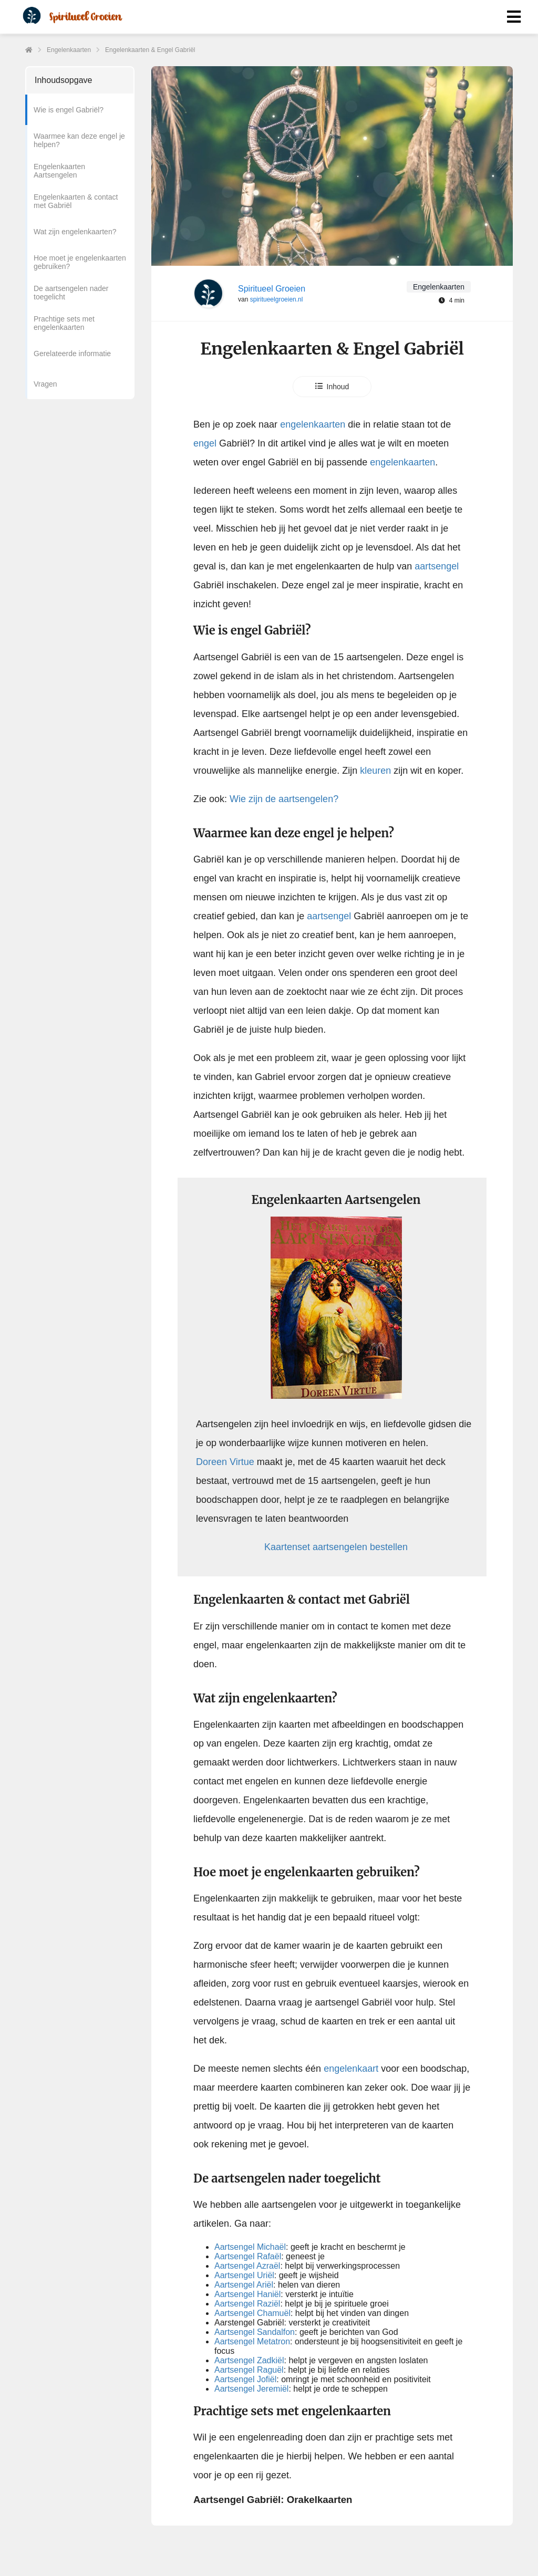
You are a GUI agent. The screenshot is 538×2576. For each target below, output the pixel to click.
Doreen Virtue (225, 1462)
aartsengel (437, 566)
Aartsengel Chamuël (252, 2313)
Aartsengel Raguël (249, 2369)
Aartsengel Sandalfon (254, 2332)
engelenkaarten (312, 424)
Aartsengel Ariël (243, 2284)
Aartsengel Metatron (252, 2341)
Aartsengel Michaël (250, 2246)
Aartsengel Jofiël (245, 2379)
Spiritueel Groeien (271, 288)
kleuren (374, 770)
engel (204, 443)
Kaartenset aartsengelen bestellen (336, 1547)
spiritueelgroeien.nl (276, 299)
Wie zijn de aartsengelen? (284, 799)
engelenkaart (351, 2068)
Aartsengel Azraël (247, 2265)
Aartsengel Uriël (244, 2275)
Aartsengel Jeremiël (251, 2388)
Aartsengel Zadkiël (249, 2360)
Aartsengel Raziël (247, 2303)
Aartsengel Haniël (247, 2294)
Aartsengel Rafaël (247, 2256)
